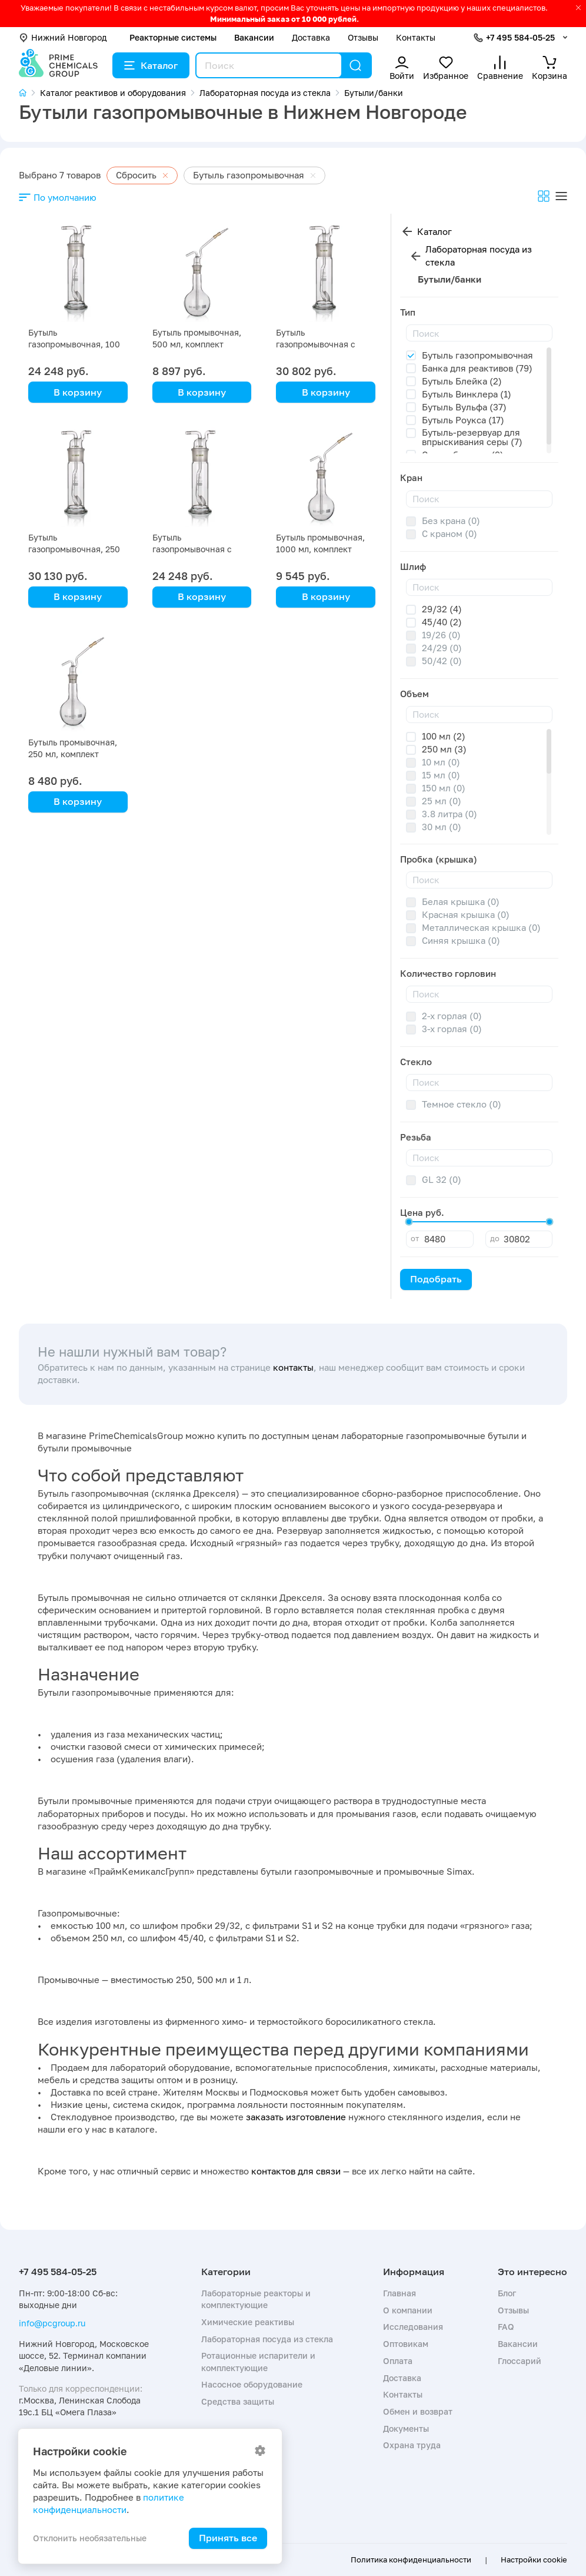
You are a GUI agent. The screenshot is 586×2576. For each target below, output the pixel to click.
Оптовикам (405, 2344)
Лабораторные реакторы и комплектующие (256, 2299)
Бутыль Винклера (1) (466, 394)
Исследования (413, 2327)
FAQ (506, 2327)
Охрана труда (412, 2445)
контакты (293, 1367)
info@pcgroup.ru (52, 2323)
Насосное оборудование (251, 2384)
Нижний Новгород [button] (62, 37)
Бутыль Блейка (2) (462, 381)
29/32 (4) (442, 609)
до (495, 1238)
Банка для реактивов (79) (477, 368)
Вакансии (254, 37)
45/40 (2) (442, 622)
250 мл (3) (444, 749)
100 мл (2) (443, 736)
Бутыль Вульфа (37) (464, 407)
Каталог (151, 65)
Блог (507, 2293)
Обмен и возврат (417, 2411)
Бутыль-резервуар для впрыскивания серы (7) (472, 437)
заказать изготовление (296, 2117)
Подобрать (436, 1279)
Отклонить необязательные (89, 2538)
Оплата (397, 2361)
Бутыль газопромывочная (477, 355)
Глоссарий (519, 2361)
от (415, 1238)
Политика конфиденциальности (411, 2559)
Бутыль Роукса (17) (463, 420)
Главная (399, 2293)
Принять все (228, 2538)
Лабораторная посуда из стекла (478, 255)
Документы (406, 2429)
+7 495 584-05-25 (520, 37)
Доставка (311, 37)
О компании (407, 2310)
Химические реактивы (247, 2322)
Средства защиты (237, 2401)
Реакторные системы (173, 37)
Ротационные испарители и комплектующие (258, 2361)
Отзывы (363, 37)
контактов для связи (296, 2171)
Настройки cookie (534, 2559)
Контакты (415, 37)
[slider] (409, 1222)
